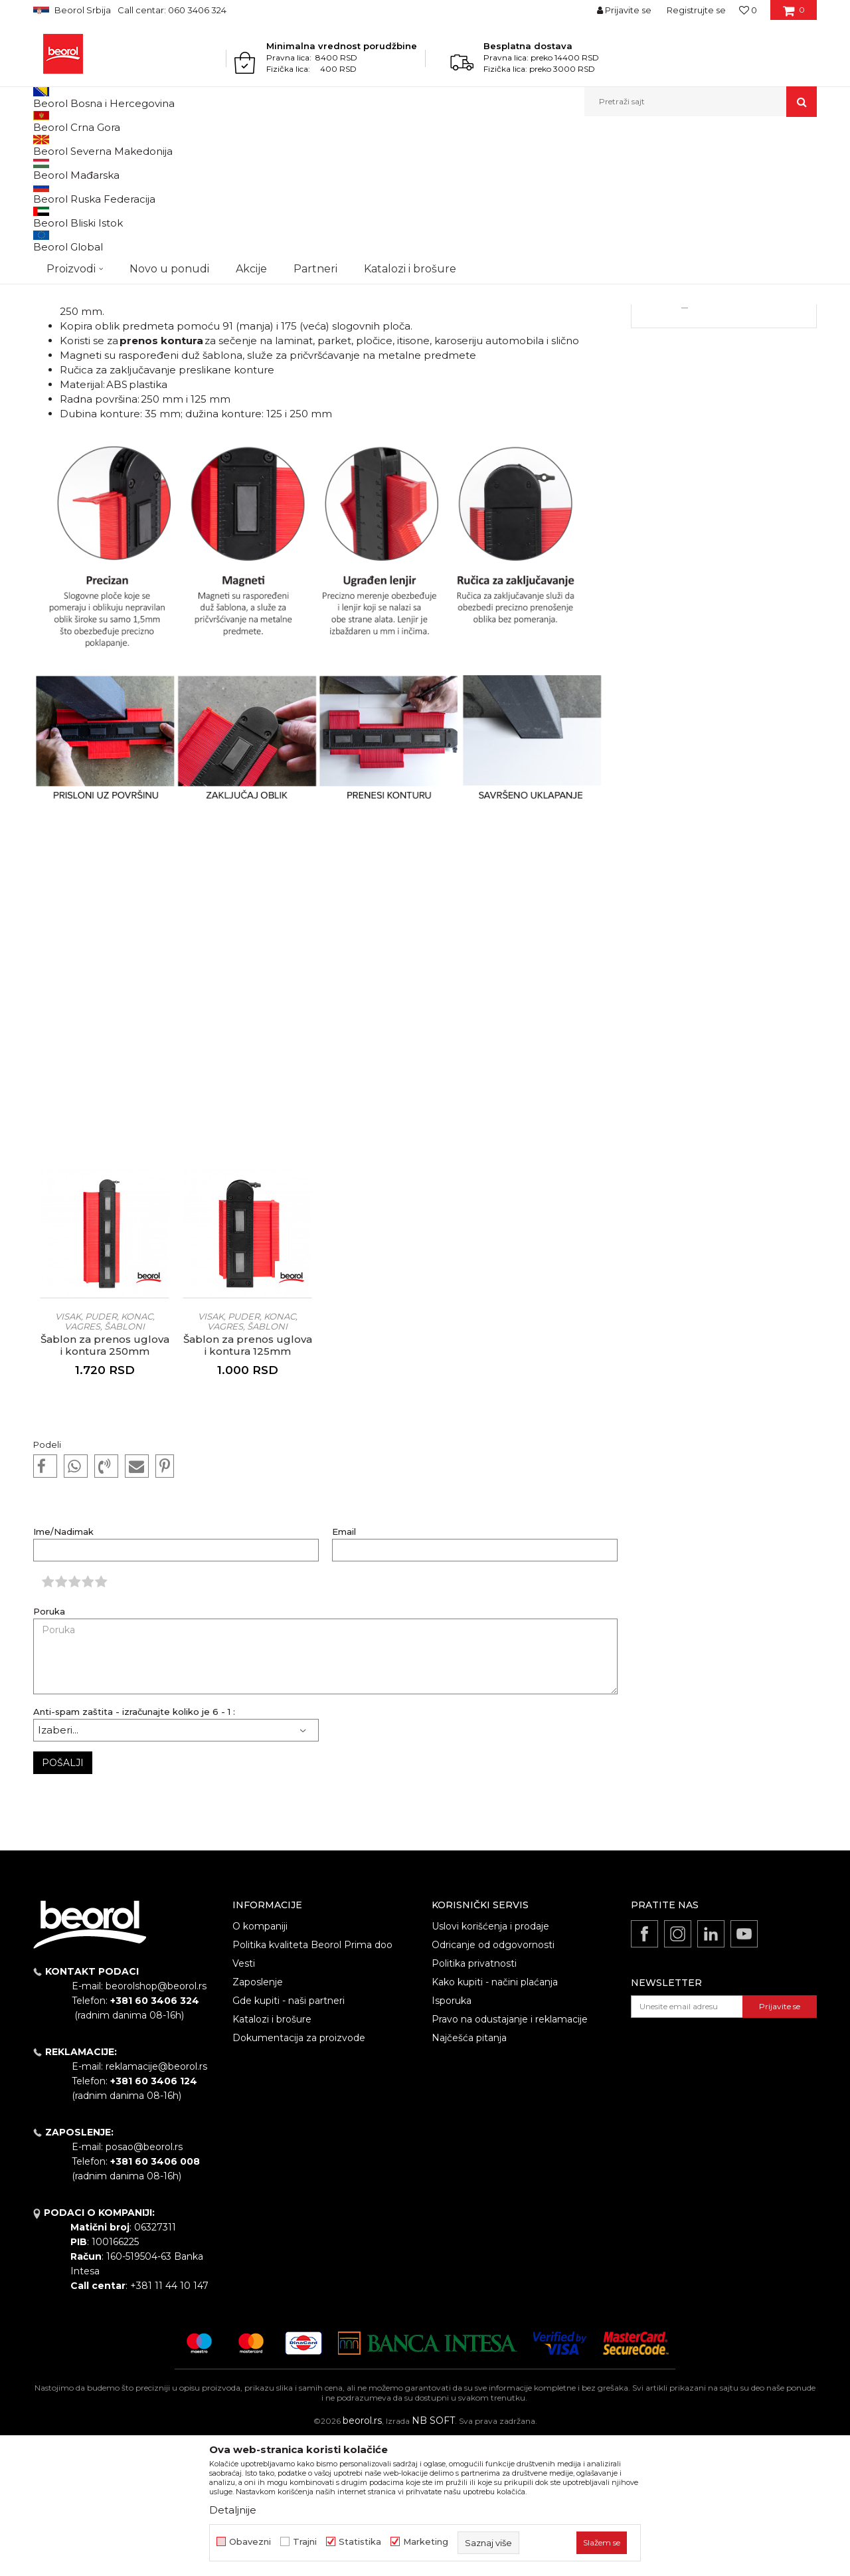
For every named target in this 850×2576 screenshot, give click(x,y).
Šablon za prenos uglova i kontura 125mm (247, 1482)
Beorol (58, 145)
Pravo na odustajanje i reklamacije (510, 2156)
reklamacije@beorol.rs (156, 2203)
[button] (700, 101)
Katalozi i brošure (271, 2156)
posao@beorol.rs (144, 2284)
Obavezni (250, 2542)
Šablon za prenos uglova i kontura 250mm (105, 1482)
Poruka (49, 1748)
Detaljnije (723, 436)
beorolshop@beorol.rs (156, 2123)
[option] (104, 1427)
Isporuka (451, 2137)
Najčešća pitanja (469, 2175)
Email (344, 1669)
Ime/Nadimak (63, 1669)
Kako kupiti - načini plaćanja (495, 2119)
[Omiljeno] (748, 10)
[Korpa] (794, 14)
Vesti (89, 145)
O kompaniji (260, 2063)
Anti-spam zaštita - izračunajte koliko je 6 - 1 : (134, 1849)
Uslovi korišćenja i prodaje (490, 2063)
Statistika (360, 2542)
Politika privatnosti (474, 2100)
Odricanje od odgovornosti (493, 2082)
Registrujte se (696, 10)
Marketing (425, 2542)
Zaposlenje (257, 2119)
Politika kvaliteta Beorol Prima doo (312, 2082)
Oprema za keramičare (724, 373)
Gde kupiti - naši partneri (288, 2137)
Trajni (305, 2542)
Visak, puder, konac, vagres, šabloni (105, 1458)
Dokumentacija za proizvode (298, 2175)
